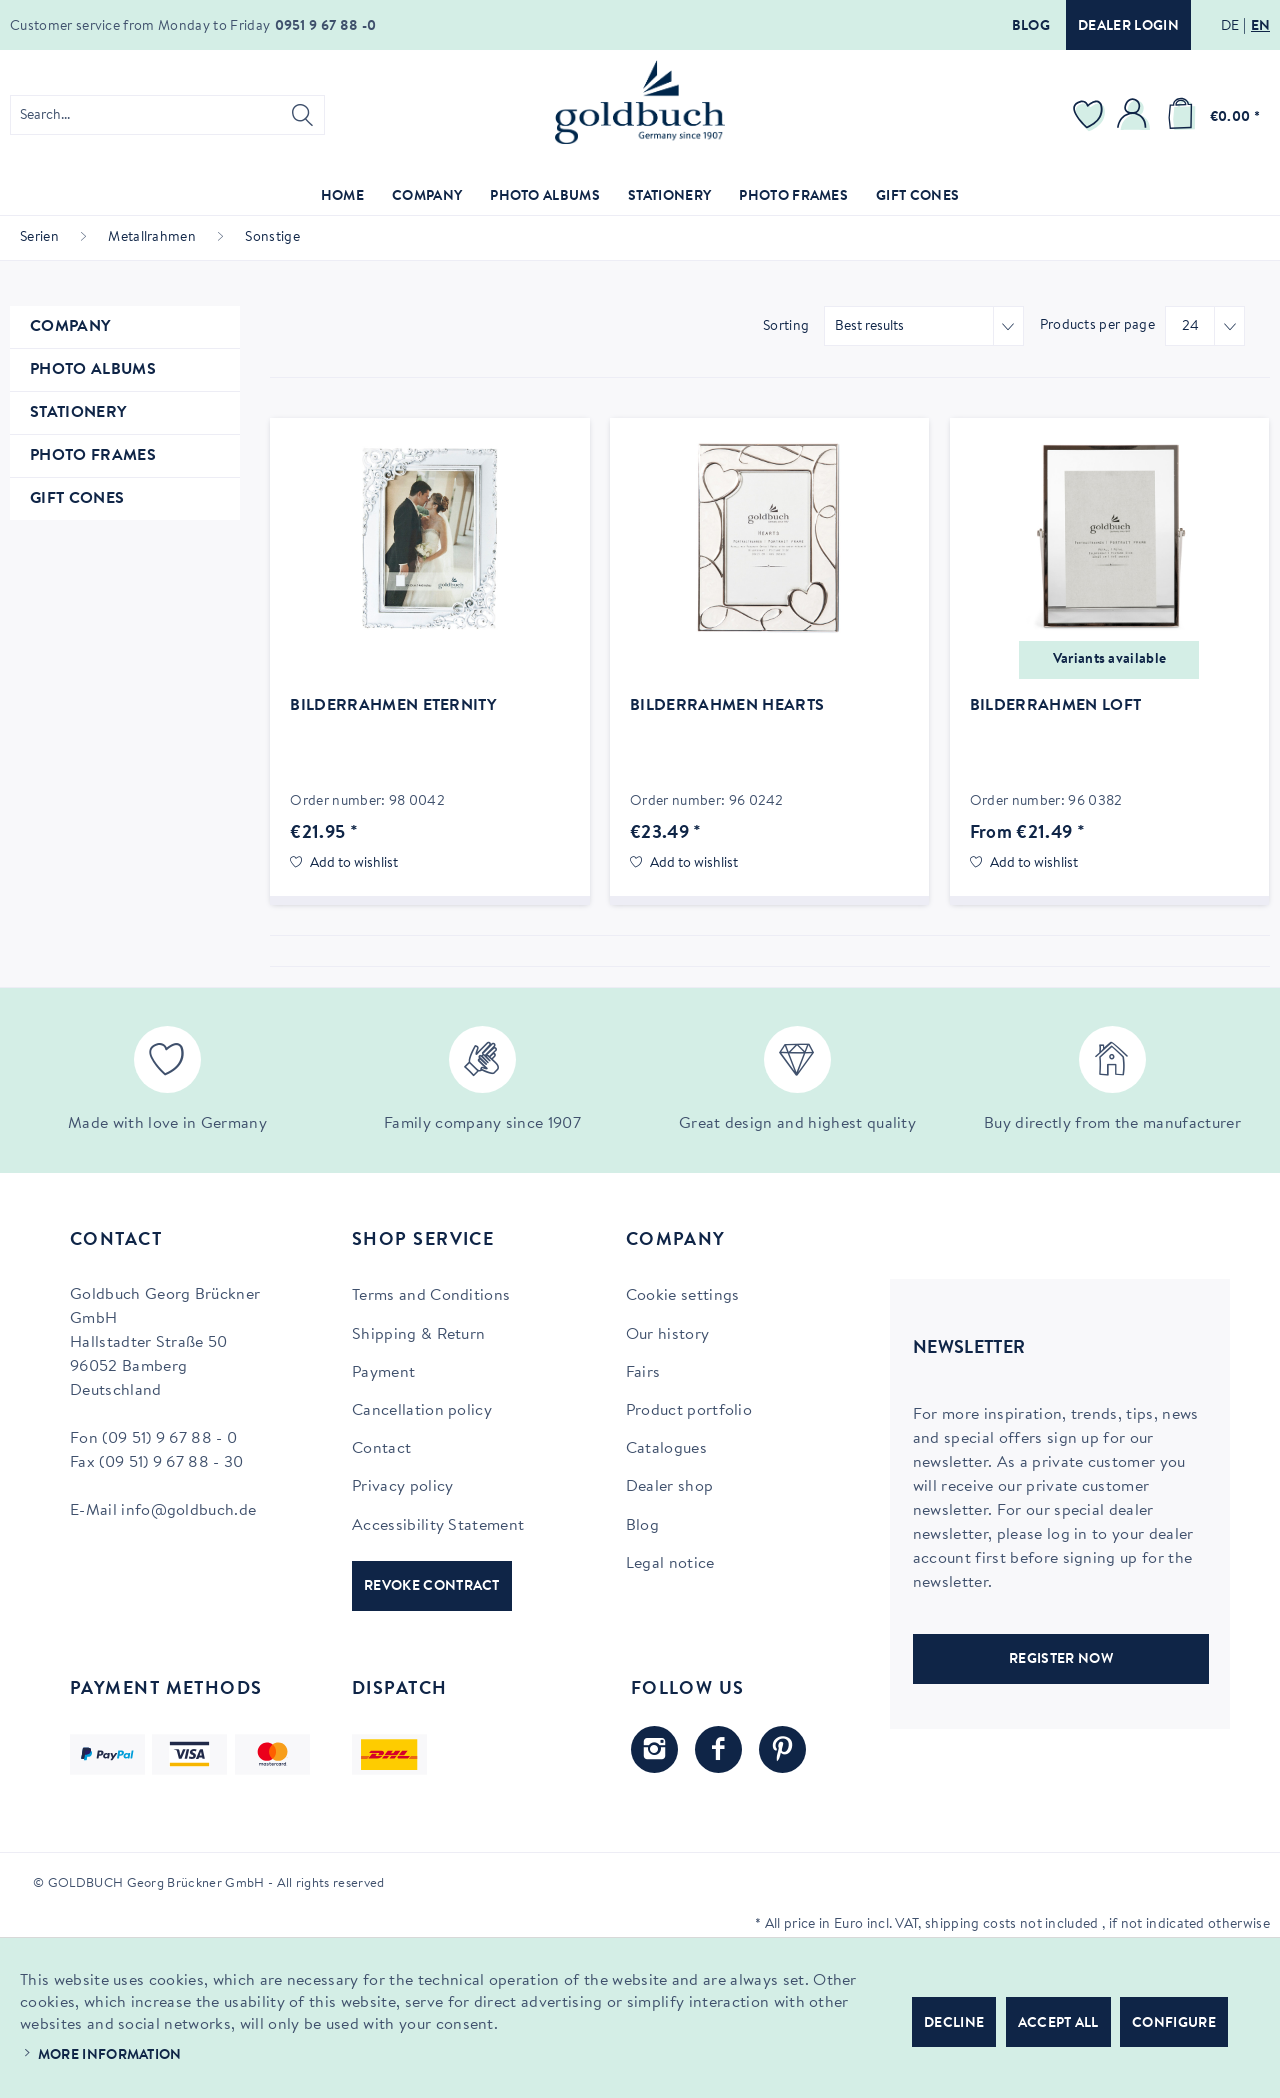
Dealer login (1128, 27)
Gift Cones (77, 499)
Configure (1174, 2024)
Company (70, 327)
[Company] (427, 197)
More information (110, 2056)
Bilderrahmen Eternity (393, 706)
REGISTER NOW (1061, 1660)
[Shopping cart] (1210, 115)
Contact (381, 1449)
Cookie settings (683, 1296)
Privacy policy (402, 1487)
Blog (1031, 27)
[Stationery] (669, 197)
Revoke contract (432, 1587)
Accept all (1058, 2024)
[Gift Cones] (917, 197)
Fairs (643, 1373)
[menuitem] (167, 115)
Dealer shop (670, 1487)
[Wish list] (1091, 115)
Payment (383, 1373)
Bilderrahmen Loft (1055, 706)
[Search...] (167, 115)
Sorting (786, 327)
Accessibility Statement (438, 1526)
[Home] (342, 197)
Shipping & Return (418, 1335)
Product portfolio (689, 1411)
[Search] (302, 115)
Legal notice (670, 1564)
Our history (668, 1335)
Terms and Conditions (431, 1296)
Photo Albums (93, 370)
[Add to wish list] (344, 864)
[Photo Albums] (545, 197)
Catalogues (666, 1449)
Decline (954, 2024)
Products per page (1097, 326)
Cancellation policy (422, 1411)
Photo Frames (93, 456)
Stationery (78, 413)
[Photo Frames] (793, 197)
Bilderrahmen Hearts (727, 706)
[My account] (1135, 115)
